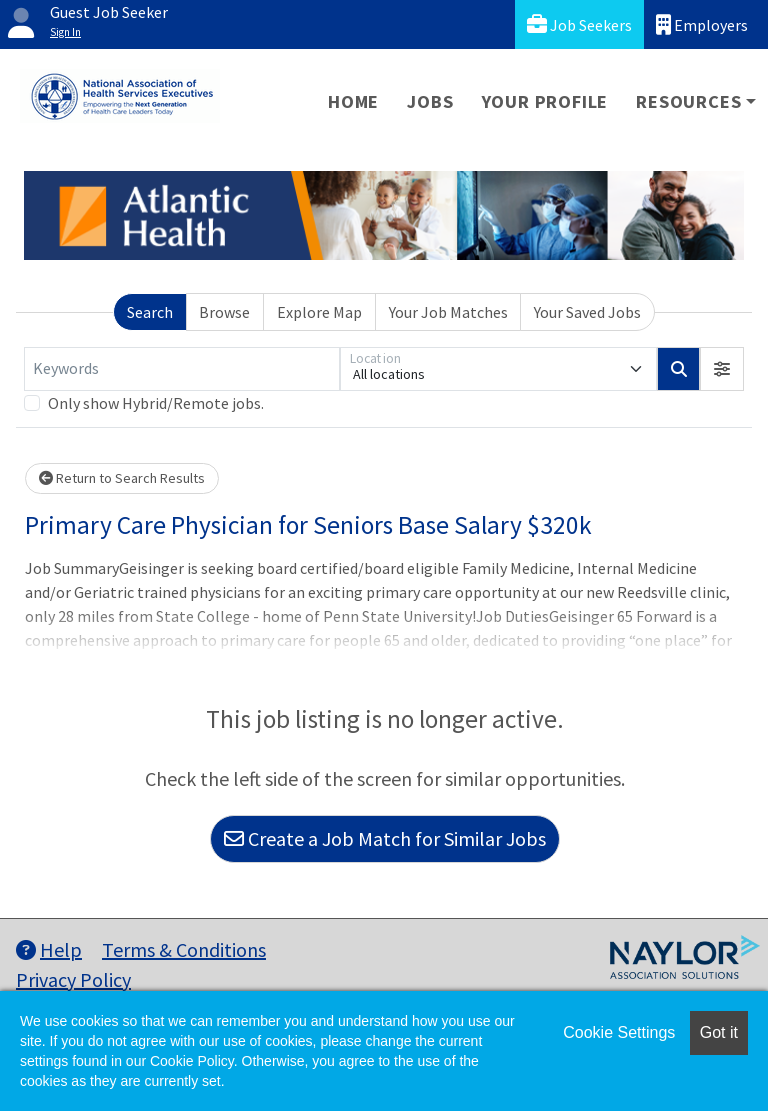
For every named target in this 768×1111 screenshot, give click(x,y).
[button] (722, 369)
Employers (702, 24)
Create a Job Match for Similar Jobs (385, 838)
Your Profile (545, 101)
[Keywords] (182, 369)
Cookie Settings (619, 1032)
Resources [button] (688, 101)
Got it (719, 1032)
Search (150, 312)
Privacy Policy (73, 979)
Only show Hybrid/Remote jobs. (156, 403)
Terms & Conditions (184, 949)
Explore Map (319, 312)
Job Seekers (579, 24)
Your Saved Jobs (587, 312)
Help (49, 949)
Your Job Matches (448, 312)
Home (353, 101)
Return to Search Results (122, 478)
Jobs (430, 101)
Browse (224, 312)
